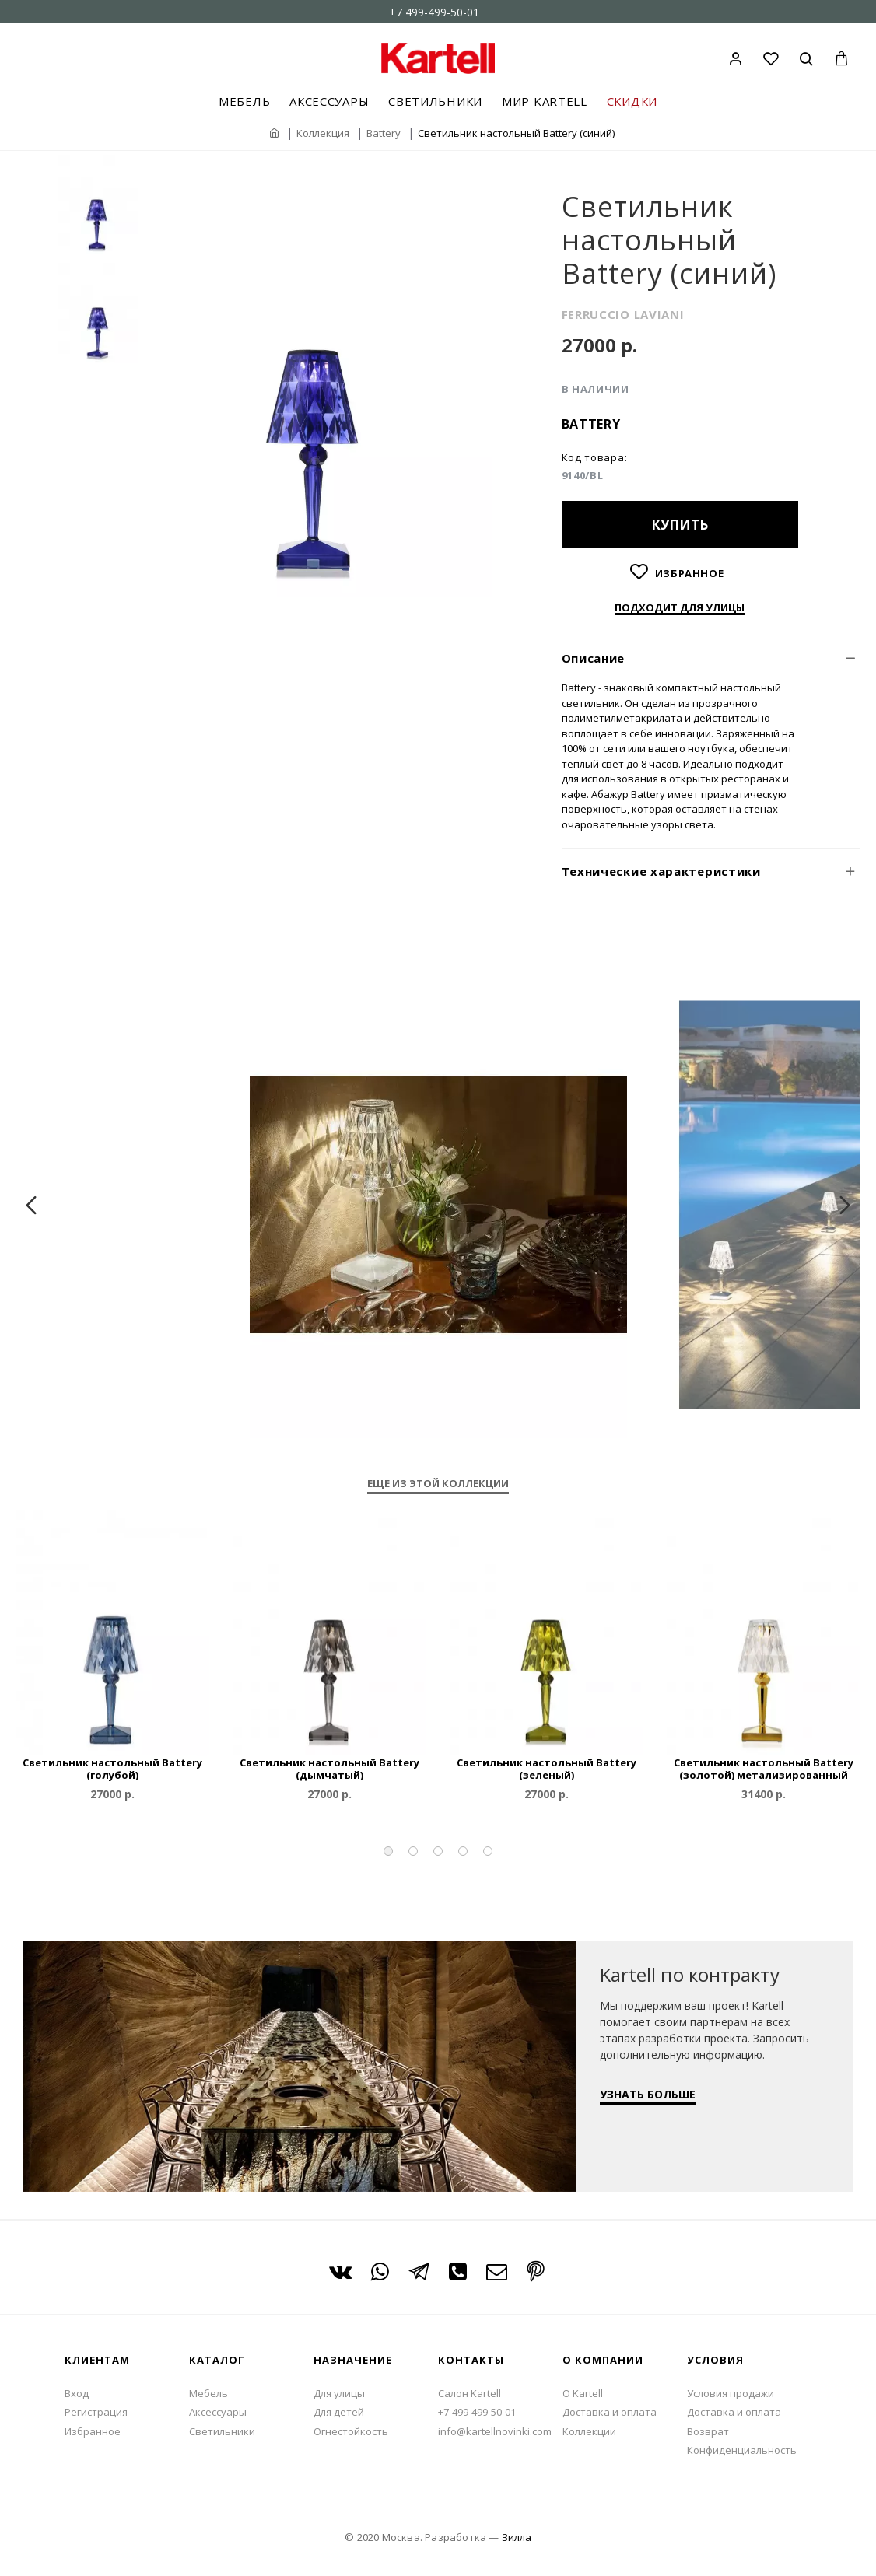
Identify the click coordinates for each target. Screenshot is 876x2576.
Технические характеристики (661, 871)
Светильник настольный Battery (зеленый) (546, 1769)
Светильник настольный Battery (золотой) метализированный (763, 1769)
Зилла (516, 2537)
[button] (388, 1851)
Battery (383, 133)
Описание (593, 658)
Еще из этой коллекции (438, 1483)
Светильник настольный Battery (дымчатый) (329, 1769)
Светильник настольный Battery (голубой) (112, 1769)
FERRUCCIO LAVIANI (623, 314)
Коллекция (322, 133)
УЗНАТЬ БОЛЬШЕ (648, 2094)
